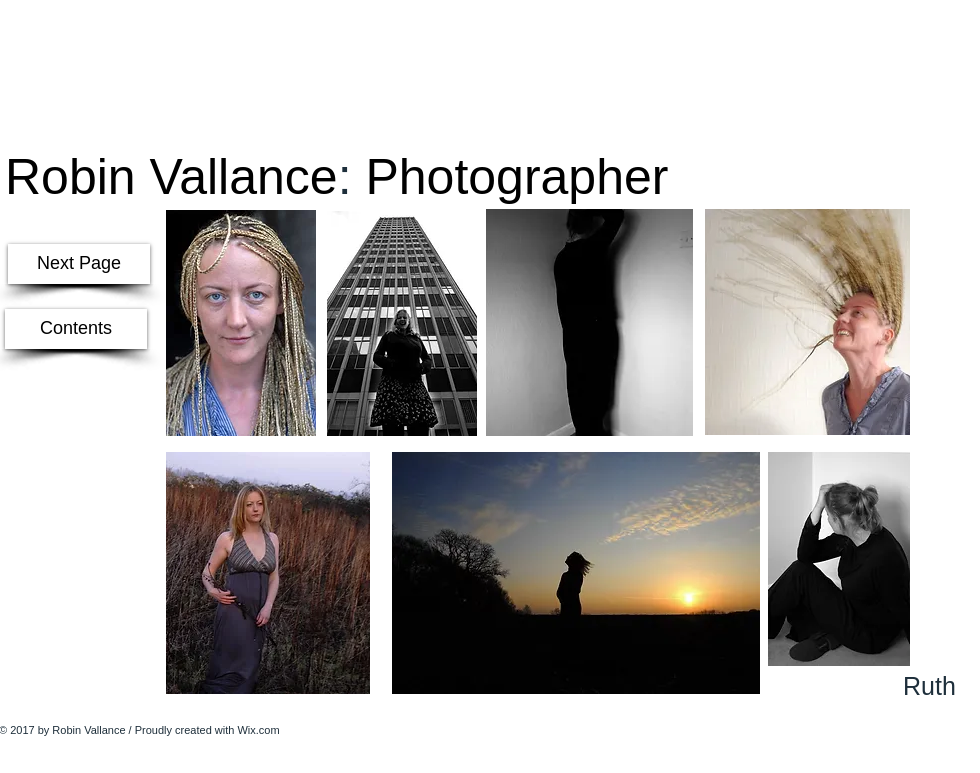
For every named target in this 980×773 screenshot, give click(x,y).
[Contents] (76, 329)
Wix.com (258, 730)
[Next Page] (79, 264)
